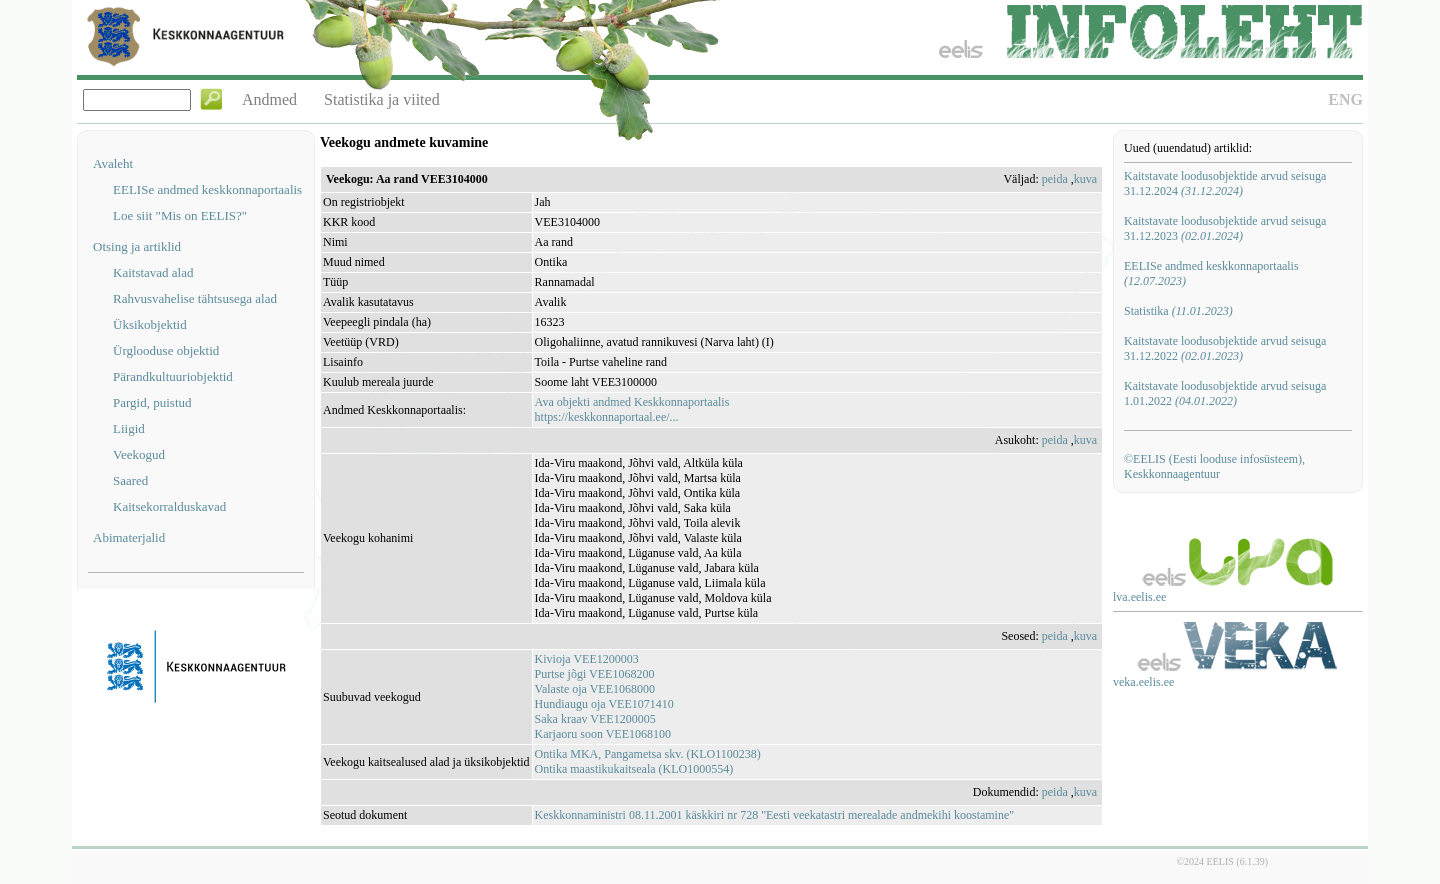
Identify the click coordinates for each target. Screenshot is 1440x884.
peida (1055, 179)
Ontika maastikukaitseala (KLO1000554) (634, 769)
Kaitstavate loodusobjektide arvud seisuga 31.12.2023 (1225, 228)
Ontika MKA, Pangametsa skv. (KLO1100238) (648, 754)
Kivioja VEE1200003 (587, 659)
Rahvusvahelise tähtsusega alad (195, 298)
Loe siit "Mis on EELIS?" (180, 215)
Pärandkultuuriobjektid (173, 376)
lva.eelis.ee (1139, 597)
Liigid (129, 428)
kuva (1085, 179)
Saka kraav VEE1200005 (595, 719)
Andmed (269, 99)
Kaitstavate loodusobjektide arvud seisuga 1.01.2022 (1225, 393)
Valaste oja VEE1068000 (595, 689)
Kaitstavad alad (153, 272)
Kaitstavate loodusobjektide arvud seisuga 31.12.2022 (1225, 348)
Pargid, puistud (152, 402)
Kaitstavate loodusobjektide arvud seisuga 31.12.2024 (1225, 183)
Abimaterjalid (129, 537)
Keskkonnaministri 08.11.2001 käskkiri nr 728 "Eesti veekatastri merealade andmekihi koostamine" (775, 815)
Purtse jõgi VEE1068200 (595, 674)
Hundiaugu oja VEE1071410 (604, 704)
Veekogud (139, 454)
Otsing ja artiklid (137, 246)
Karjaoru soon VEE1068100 (603, 734)
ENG (1345, 99)
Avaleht (113, 163)
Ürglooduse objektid (166, 350)
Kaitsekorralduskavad (169, 506)
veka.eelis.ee (1143, 682)
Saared (130, 480)
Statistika (1178, 311)
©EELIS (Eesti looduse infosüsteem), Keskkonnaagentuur (1214, 466)
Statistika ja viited (382, 99)
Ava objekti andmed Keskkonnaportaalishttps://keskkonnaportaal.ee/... (632, 409)
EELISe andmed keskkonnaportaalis (207, 189)
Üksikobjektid (150, 324)
